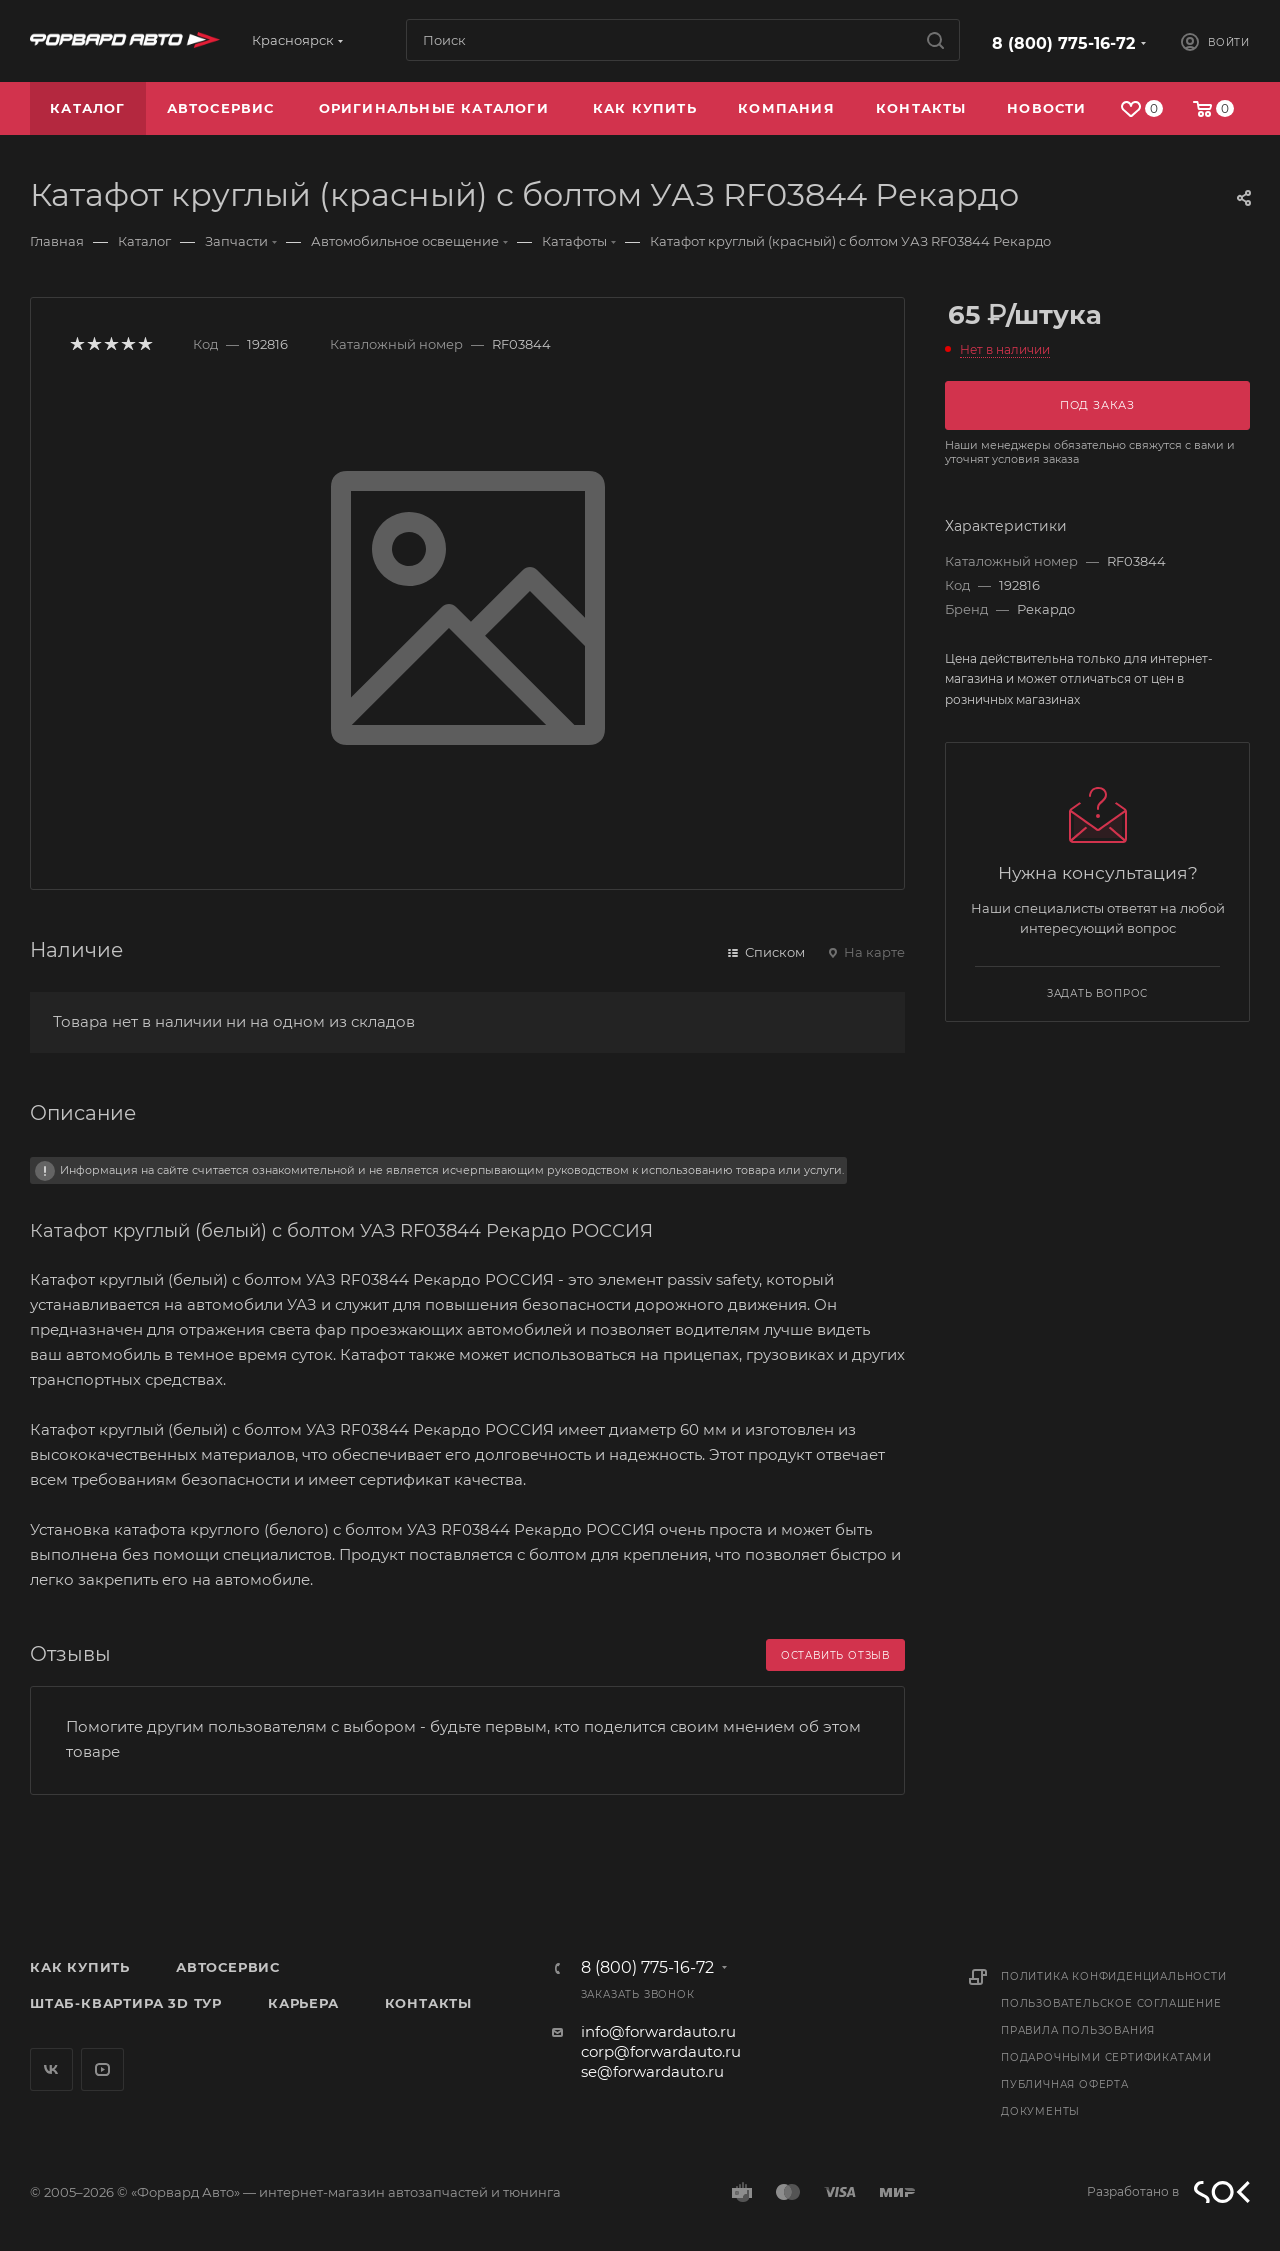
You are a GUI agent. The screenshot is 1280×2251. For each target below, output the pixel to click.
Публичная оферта (1065, 2084)
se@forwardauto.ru (652, 2071)
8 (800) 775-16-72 (1063, 43)
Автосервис (228, 1967)
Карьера (303, 2003)
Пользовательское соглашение (1111, 2003)
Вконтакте (51, 2069)
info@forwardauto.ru (658, 2031)
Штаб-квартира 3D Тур (126, 2003)
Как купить (80, 1967)
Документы (1040, 2111)
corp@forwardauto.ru (661, 2051)
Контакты (428, 2003)
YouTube (102, 2069)
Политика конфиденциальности (1114, 1976)
